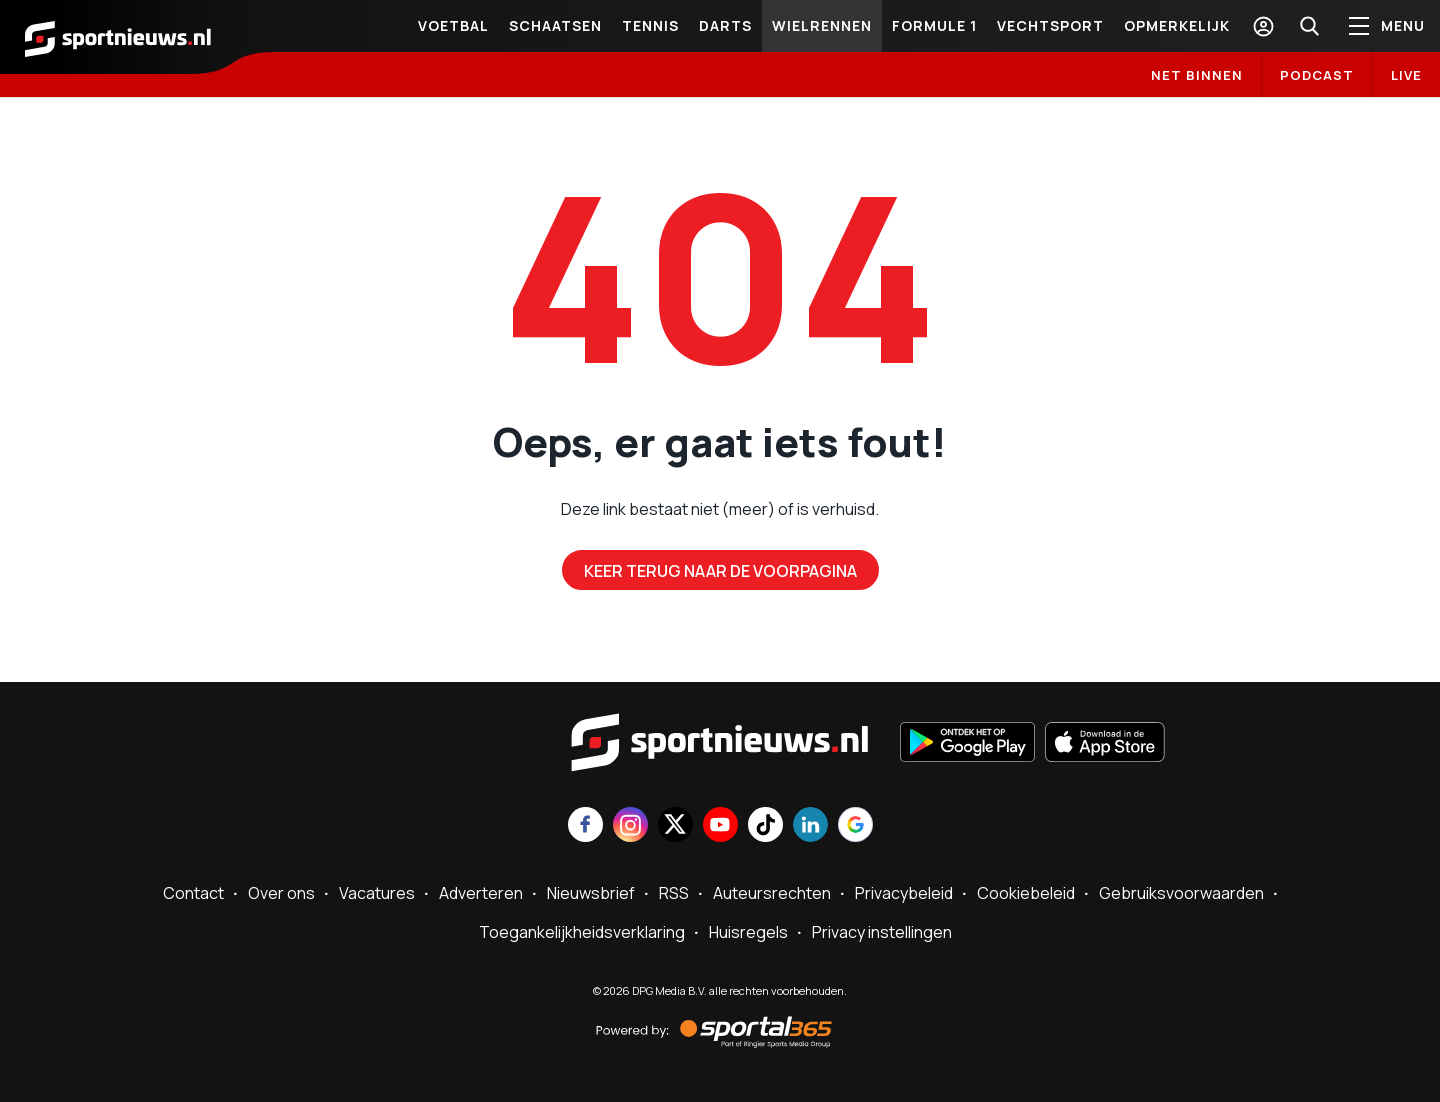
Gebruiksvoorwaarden (1181, 893)
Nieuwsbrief (591, 893)
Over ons (281, 893)
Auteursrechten (772, 893)
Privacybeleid (904, 893)
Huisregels (748, 932)
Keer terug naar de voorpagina (720, 571)
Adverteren (481, 893)
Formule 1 (934, 25)
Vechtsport (1050, 25)
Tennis (650, 25)
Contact (193, 893)
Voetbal (453, 25)
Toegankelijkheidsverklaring (582, 932)
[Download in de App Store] (1105, 744)
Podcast (1317, 75)
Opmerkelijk (1177, 25)
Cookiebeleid (1026, 893)
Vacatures (377, 893)
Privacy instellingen (882, 932)
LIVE (1406, 75)
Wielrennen (822, 25)
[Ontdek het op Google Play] (967, 744)
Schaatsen (555, 25)
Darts (725, 25)
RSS (674, 893)
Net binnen (1197, 75)
